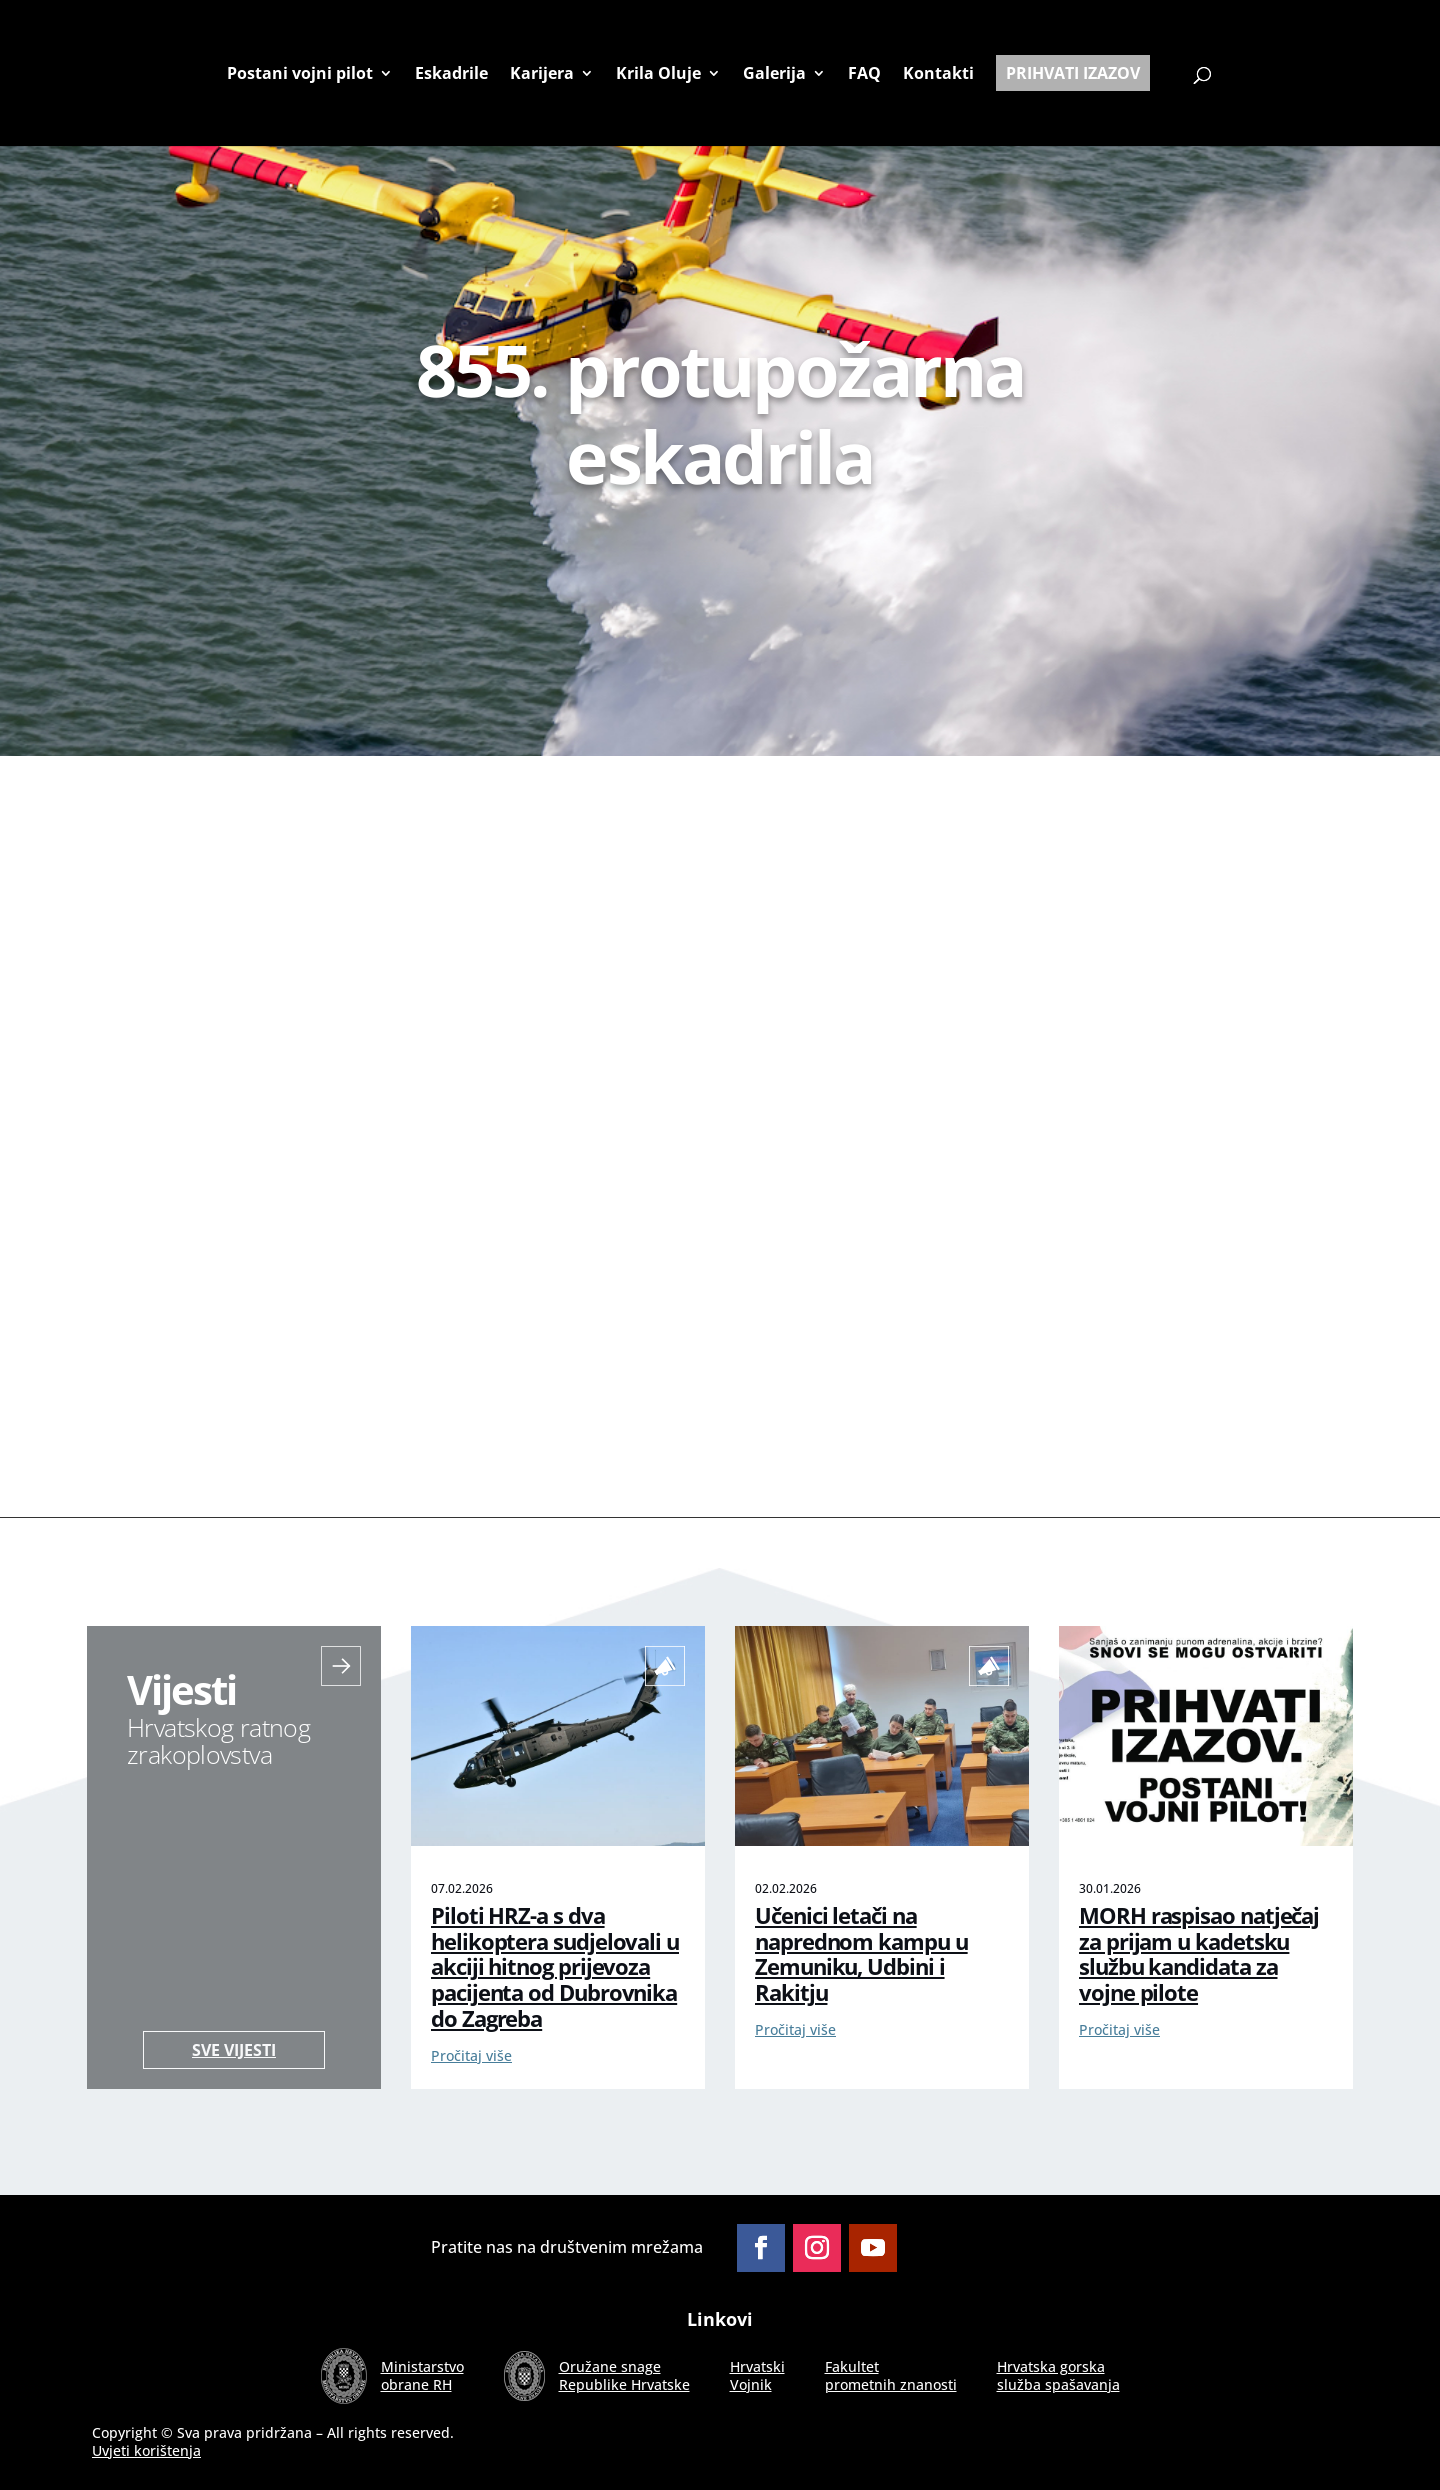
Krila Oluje (658, 74)
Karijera (542, 74)
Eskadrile (451, 74)
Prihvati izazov (1073, 73)
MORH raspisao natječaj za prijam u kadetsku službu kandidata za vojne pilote (1199, 1954)
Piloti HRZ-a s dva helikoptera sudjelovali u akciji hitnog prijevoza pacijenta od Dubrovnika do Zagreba (555, 1967)
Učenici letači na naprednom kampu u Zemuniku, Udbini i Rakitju (861, 1954)
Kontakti (938, 74)
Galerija (774, 74)
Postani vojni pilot (300, 74)
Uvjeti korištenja (146, 2450)
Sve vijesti (234, 2050)
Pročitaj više (471, 2055)
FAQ (864, 74)
